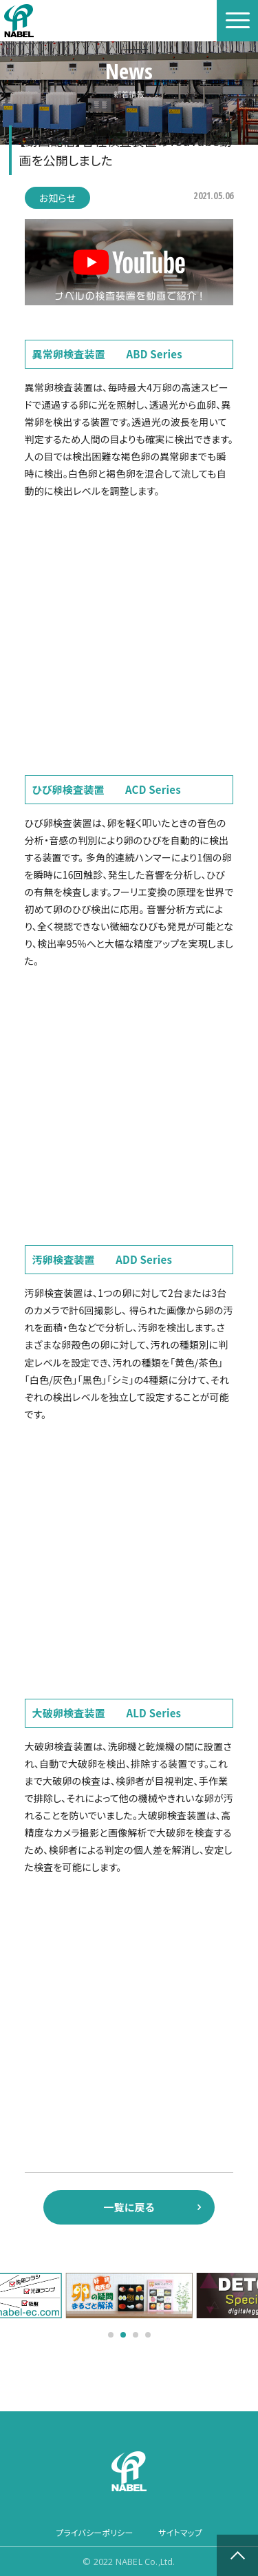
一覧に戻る (128, 2207)
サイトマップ (180, 2532)
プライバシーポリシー (94, 2532)
